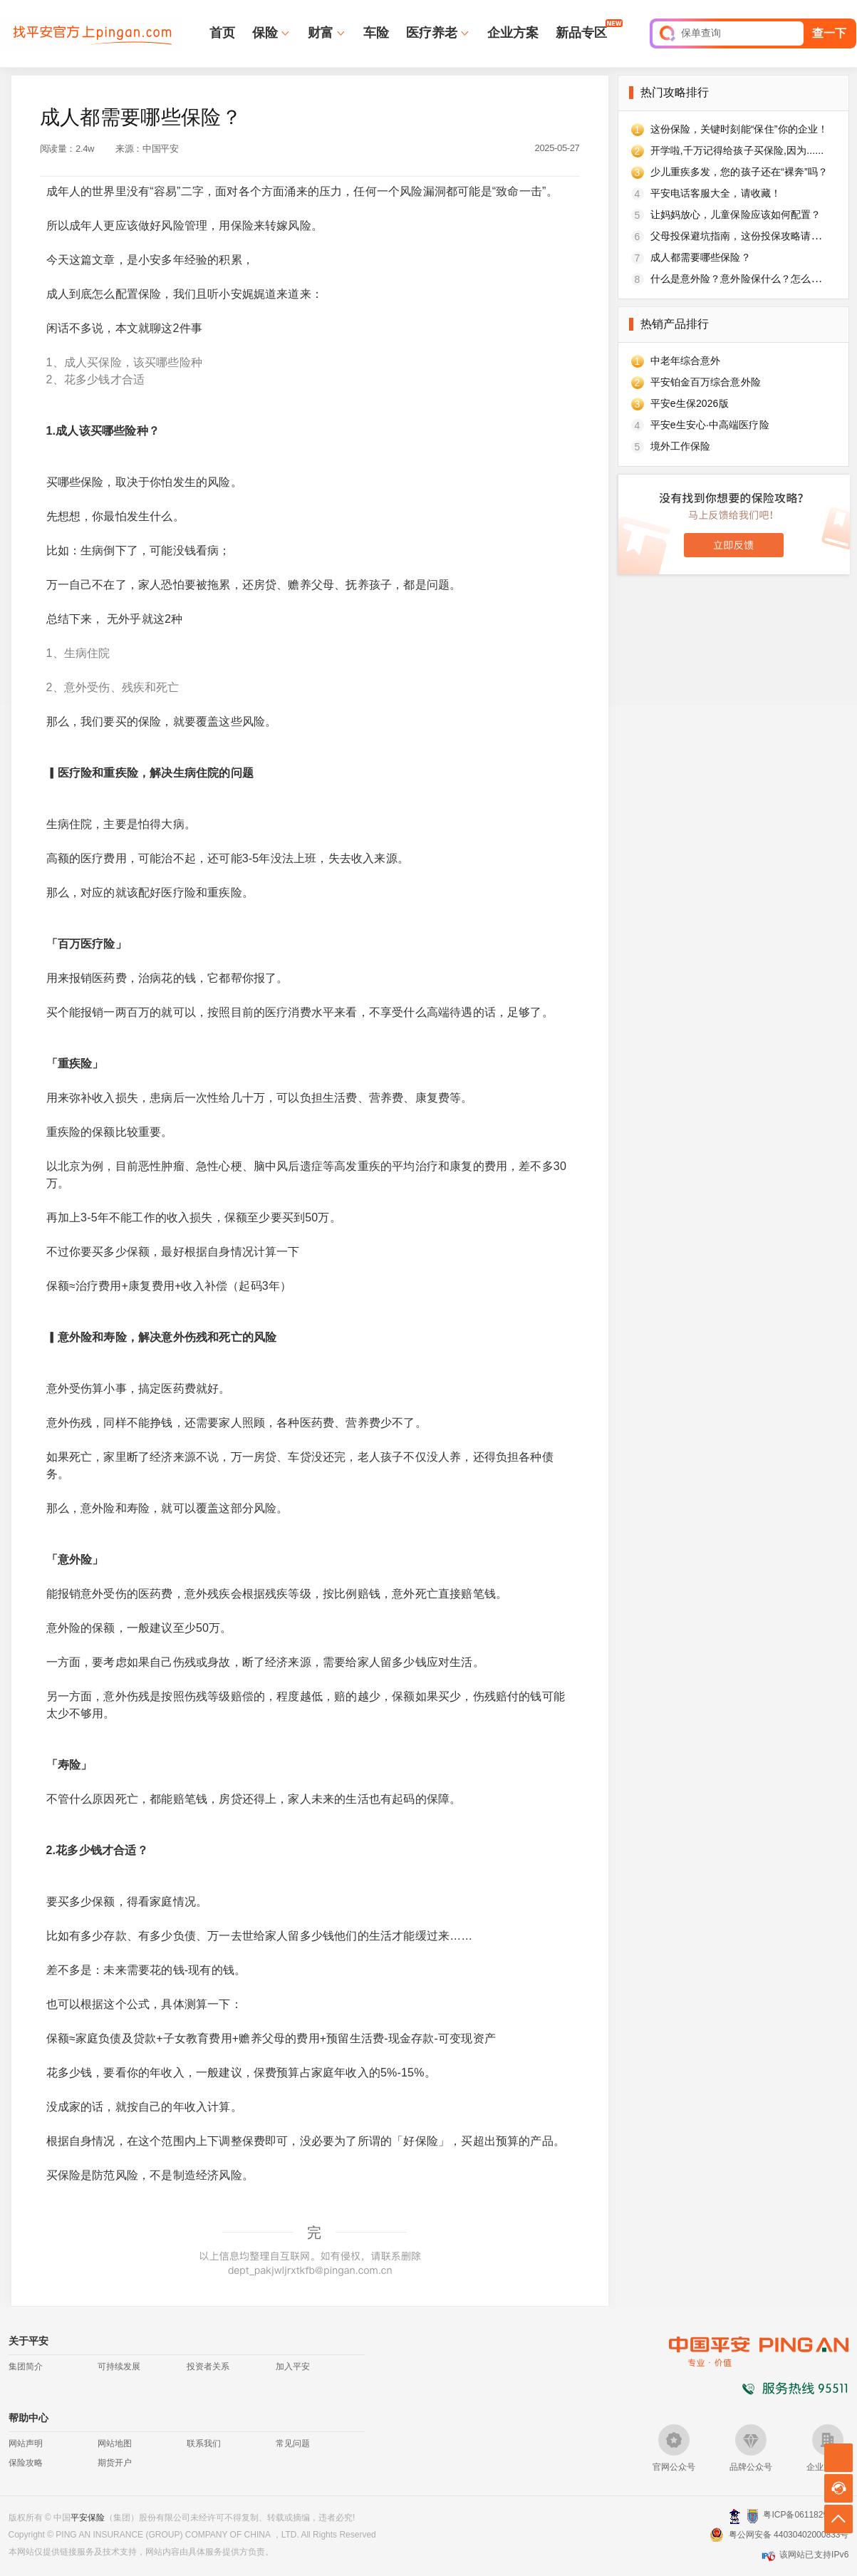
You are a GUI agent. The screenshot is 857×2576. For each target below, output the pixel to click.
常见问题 (293, 2443)
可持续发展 (119, 2366)
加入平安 (293, 2366)
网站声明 (26, 2443)
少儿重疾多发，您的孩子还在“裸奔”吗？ (739, 171)
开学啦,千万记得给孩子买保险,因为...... (737, 150)
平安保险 (88, 2518)
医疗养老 (431, 33)
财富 (320, 33)
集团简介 (26, 2366)
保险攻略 (26, 2463)
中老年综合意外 (685, 360)
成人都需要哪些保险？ (700, 257)
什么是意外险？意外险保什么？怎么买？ (740, 278)
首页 (222, 33)
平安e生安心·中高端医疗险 (709, 424)
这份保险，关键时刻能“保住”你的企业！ (739, 129)
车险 (376, 33)
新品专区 (581, 32)
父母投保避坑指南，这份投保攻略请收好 (740, 236)
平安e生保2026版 (689, 403)
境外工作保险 (680, 446)
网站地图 (115, 2443)
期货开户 (115, 2463)
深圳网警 (735, 2516)
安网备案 (753, 2516)
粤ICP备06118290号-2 (805, 2515)
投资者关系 (208, 2366)
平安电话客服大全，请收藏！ (715, 193)
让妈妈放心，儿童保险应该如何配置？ (735, 214)
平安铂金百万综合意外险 (705, 382)
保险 (265, 33)
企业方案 (513, 33)
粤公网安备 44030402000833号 (789, 2535)
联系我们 (204, 2443)
